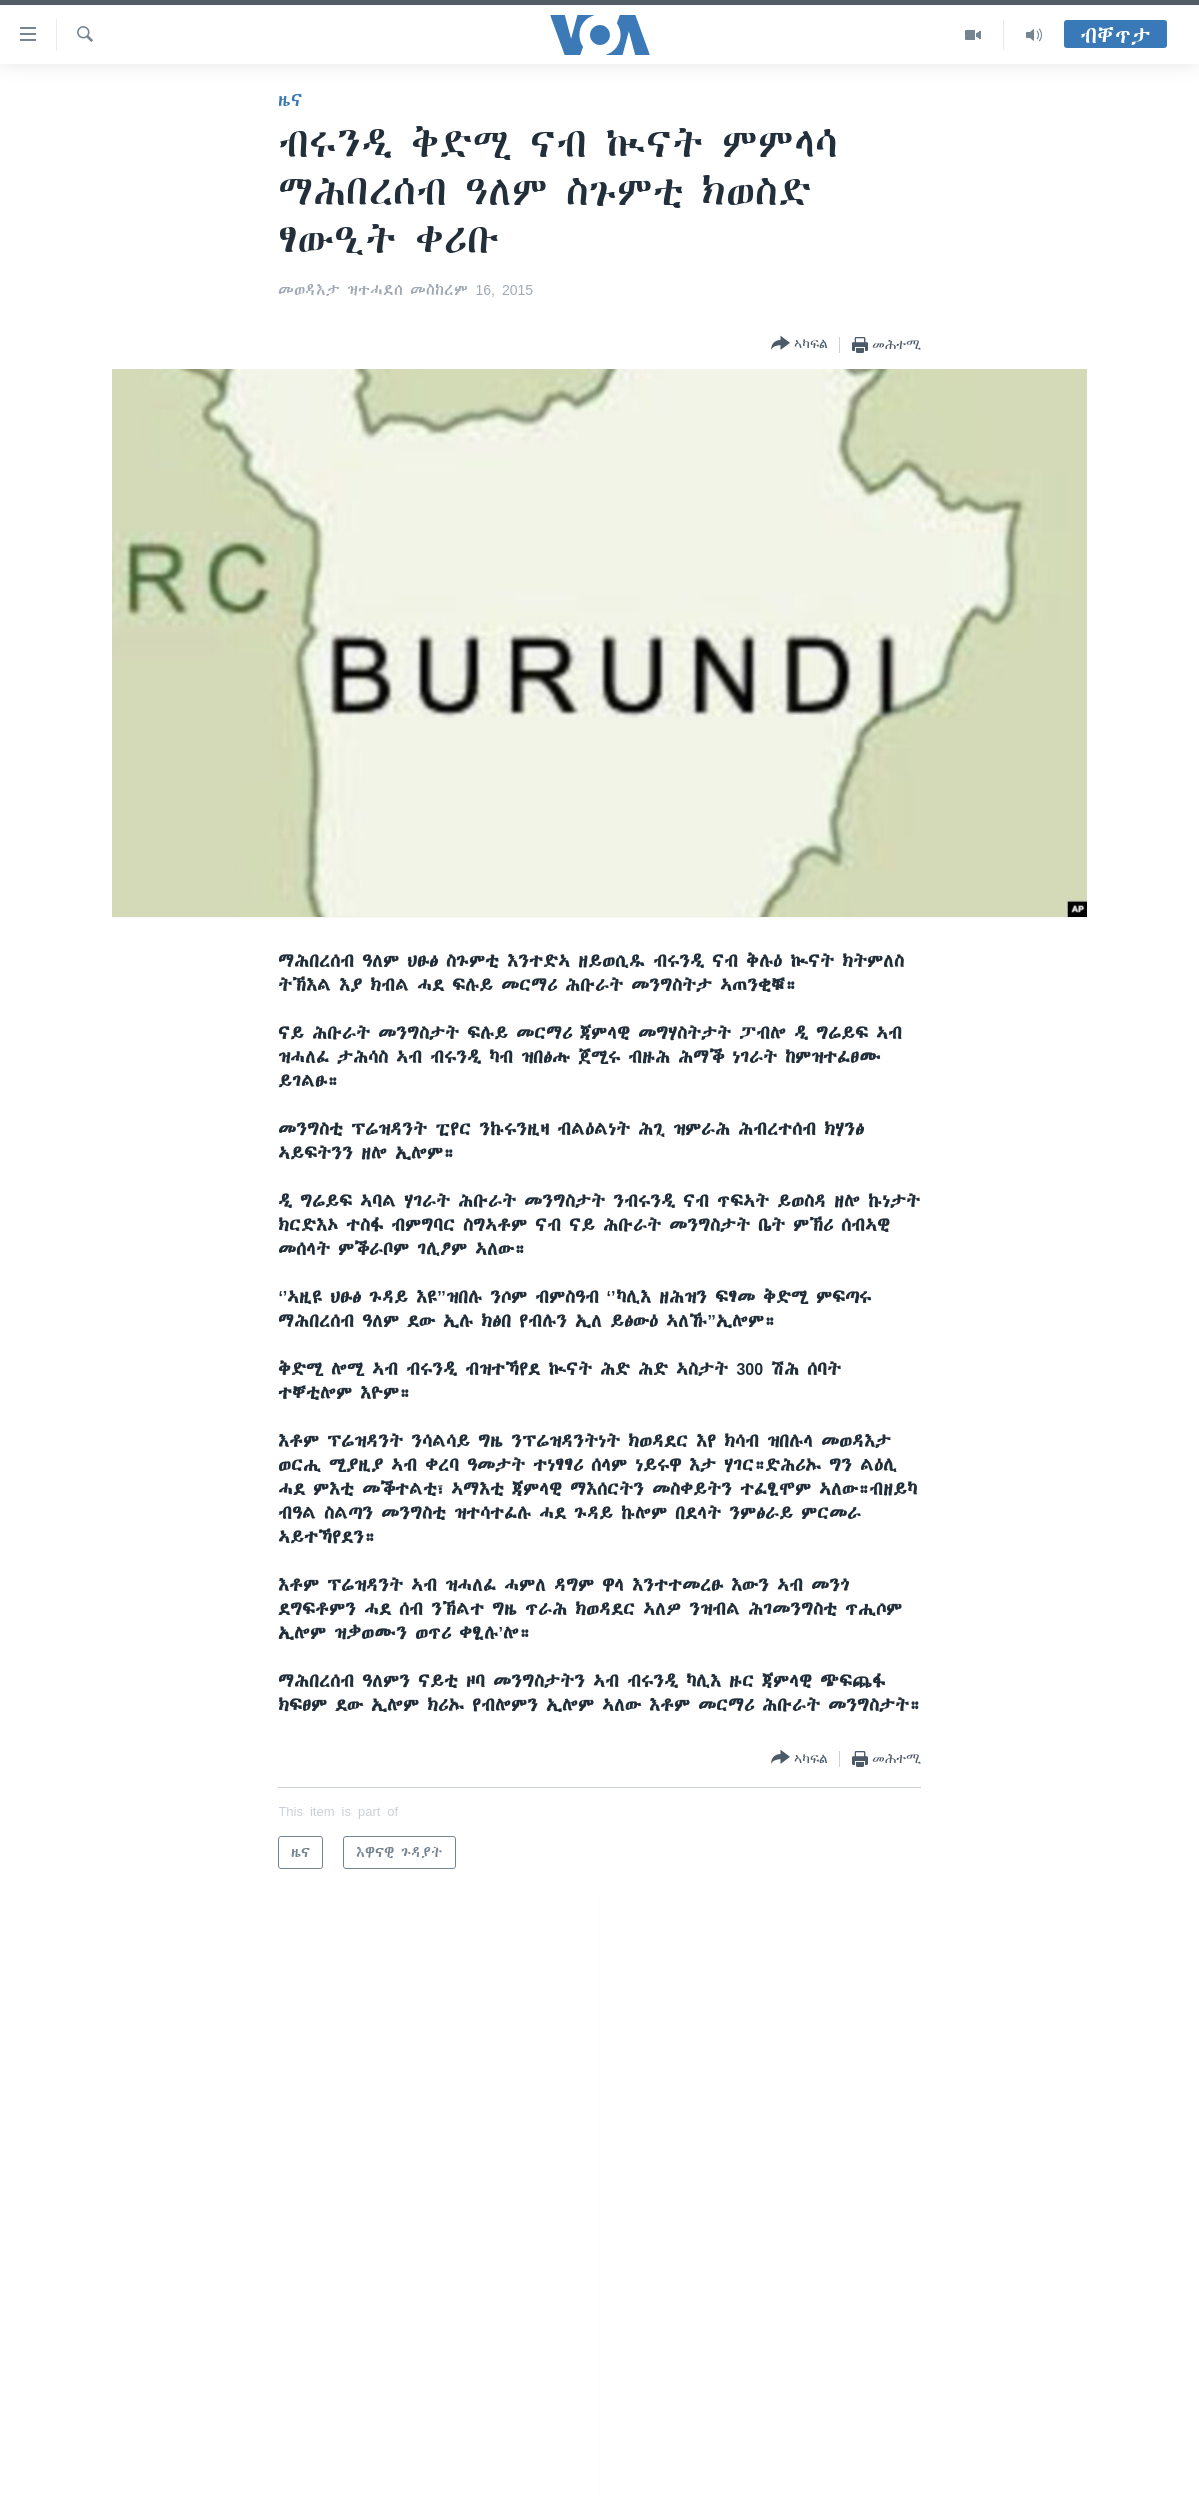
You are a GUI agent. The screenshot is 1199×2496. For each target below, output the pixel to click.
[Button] (799, 344)
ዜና (290, 100)
